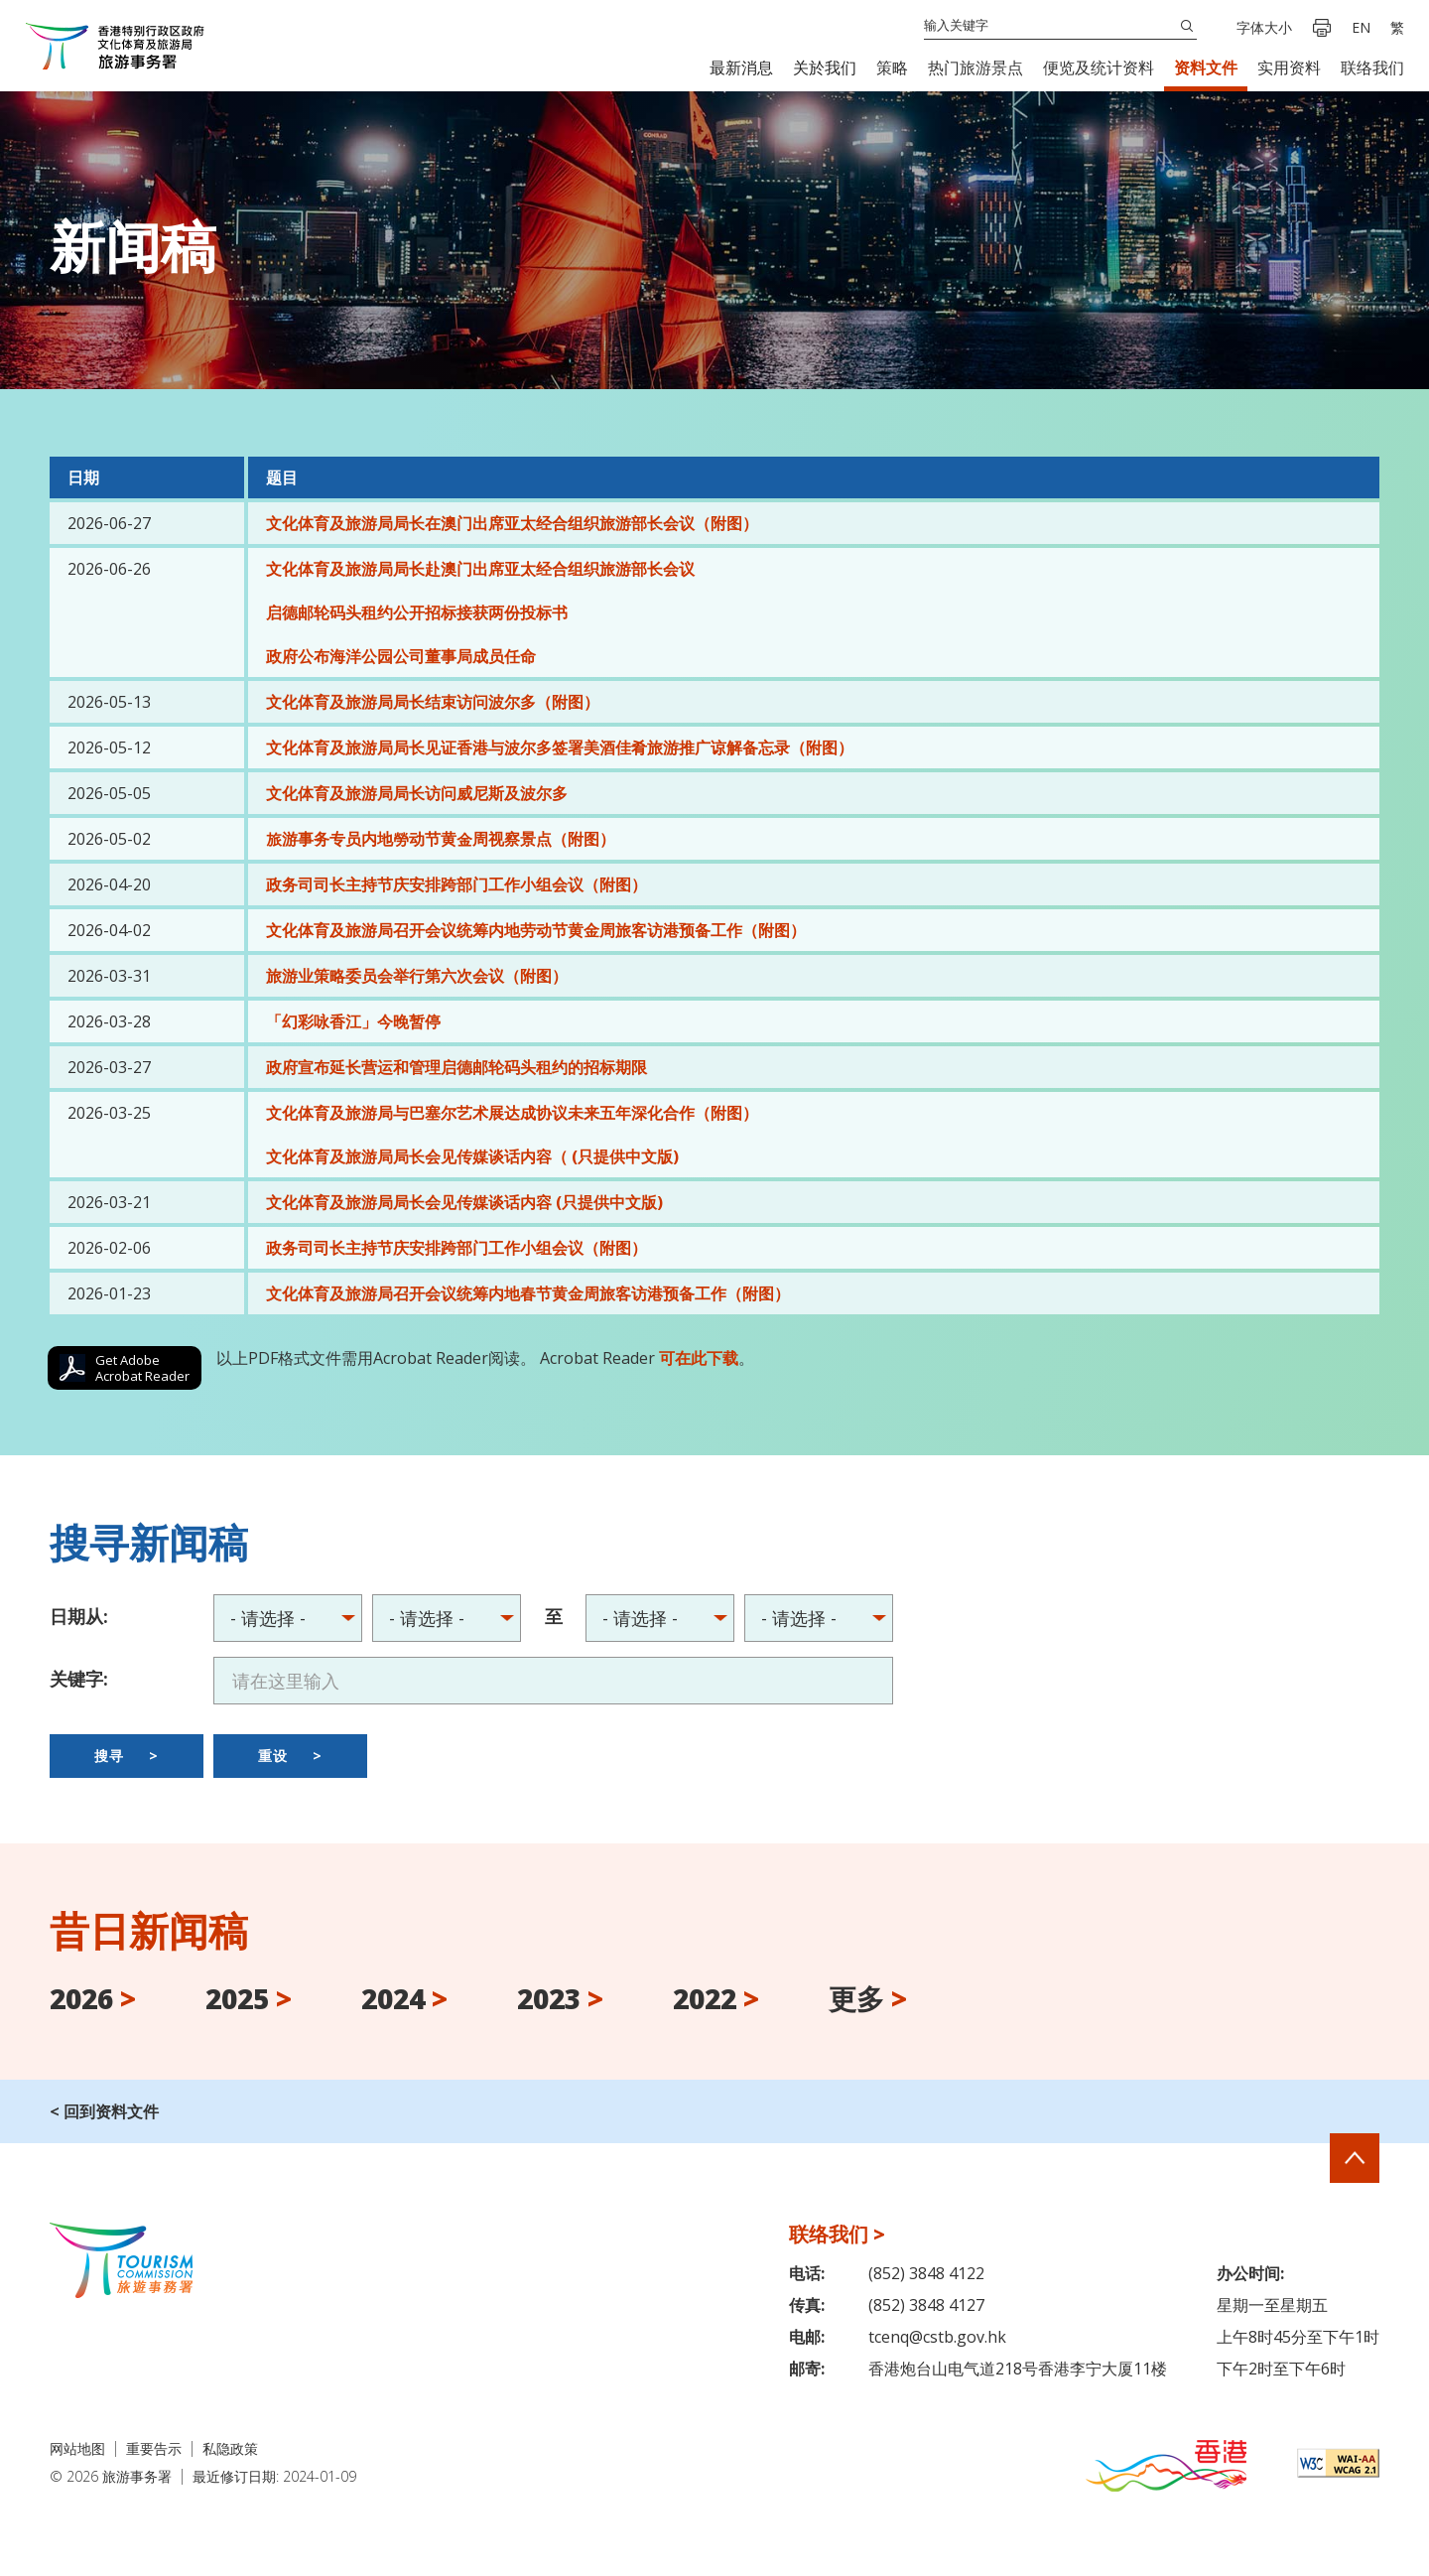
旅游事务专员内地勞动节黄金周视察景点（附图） (440, 839)
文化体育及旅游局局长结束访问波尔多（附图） (432, 702)
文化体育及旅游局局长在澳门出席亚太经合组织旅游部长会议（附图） (512, 523)
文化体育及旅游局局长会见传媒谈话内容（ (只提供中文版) (472, 1156)
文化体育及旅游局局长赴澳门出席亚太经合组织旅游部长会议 (480, 569)
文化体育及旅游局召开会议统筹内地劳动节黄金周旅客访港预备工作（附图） (536, 930)
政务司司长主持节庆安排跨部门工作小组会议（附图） (456, 884)
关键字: (79, 1679)
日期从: (79, 1616)
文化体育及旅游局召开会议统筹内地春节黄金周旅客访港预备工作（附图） (528, 1293)
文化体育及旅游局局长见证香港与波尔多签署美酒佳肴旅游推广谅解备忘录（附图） (559, 747)
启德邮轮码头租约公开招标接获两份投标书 (417, 612)
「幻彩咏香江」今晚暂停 (353, 1021)
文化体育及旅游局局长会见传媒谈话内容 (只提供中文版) (464, 1202)
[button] (741, 68)
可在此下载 (698, 1358)
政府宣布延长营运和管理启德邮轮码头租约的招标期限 (456, 1067)
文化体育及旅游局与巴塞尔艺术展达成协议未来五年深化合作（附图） (512, 1113)
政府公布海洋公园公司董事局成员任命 (401, 656)
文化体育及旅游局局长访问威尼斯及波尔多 (417, 793)
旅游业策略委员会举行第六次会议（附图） (417, 976)
